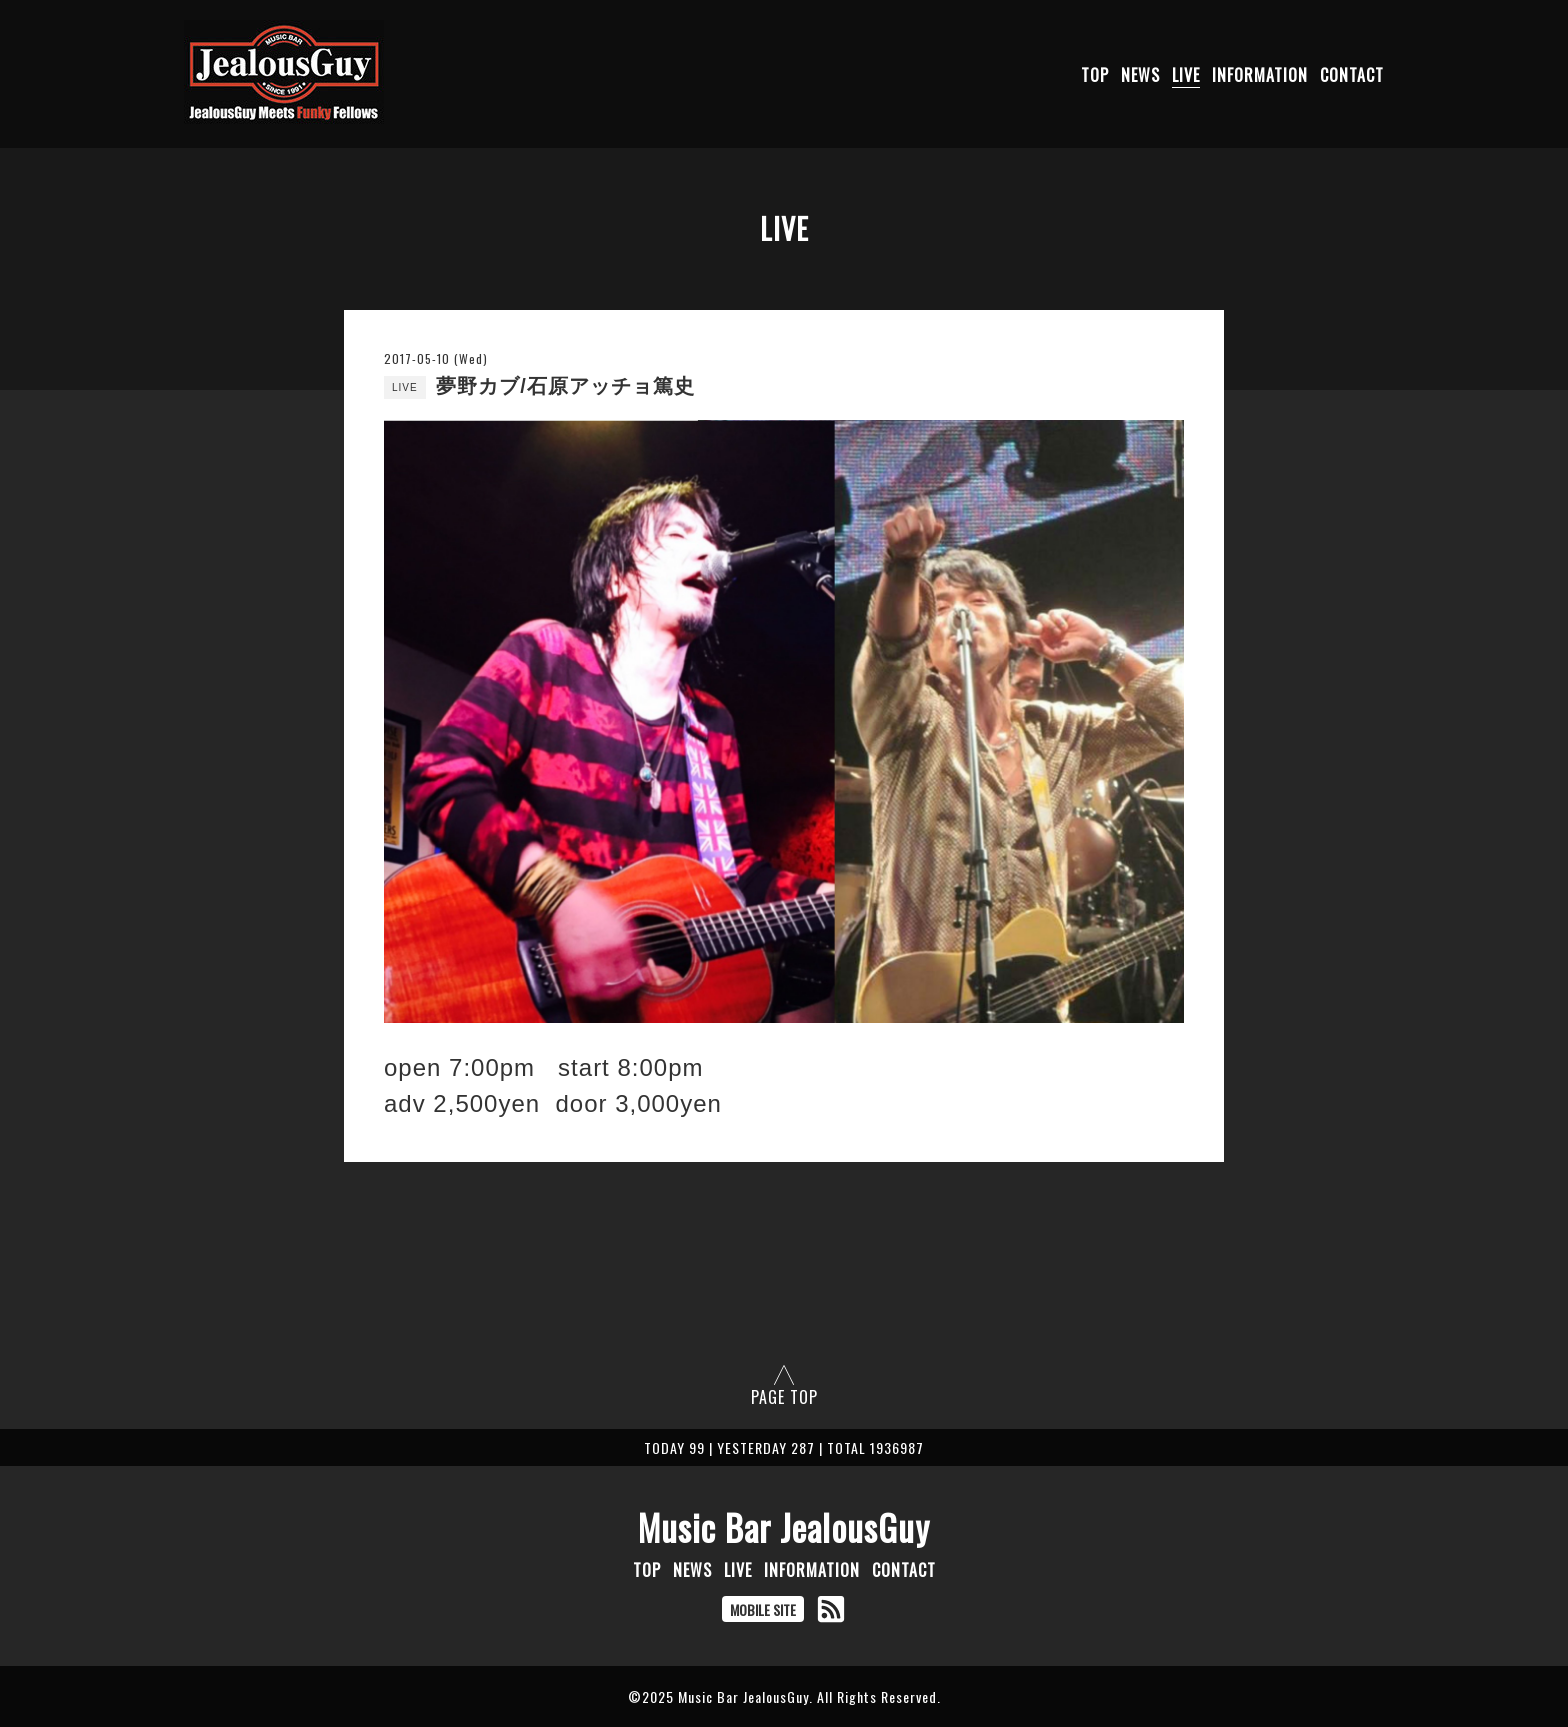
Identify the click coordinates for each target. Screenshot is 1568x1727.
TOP (1095, 75)
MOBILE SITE (763, 1609)
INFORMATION (1260, 75)
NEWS (1140, 75)
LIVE (1186, 75)
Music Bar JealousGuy (784, 1527)
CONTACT (1352, 75)
